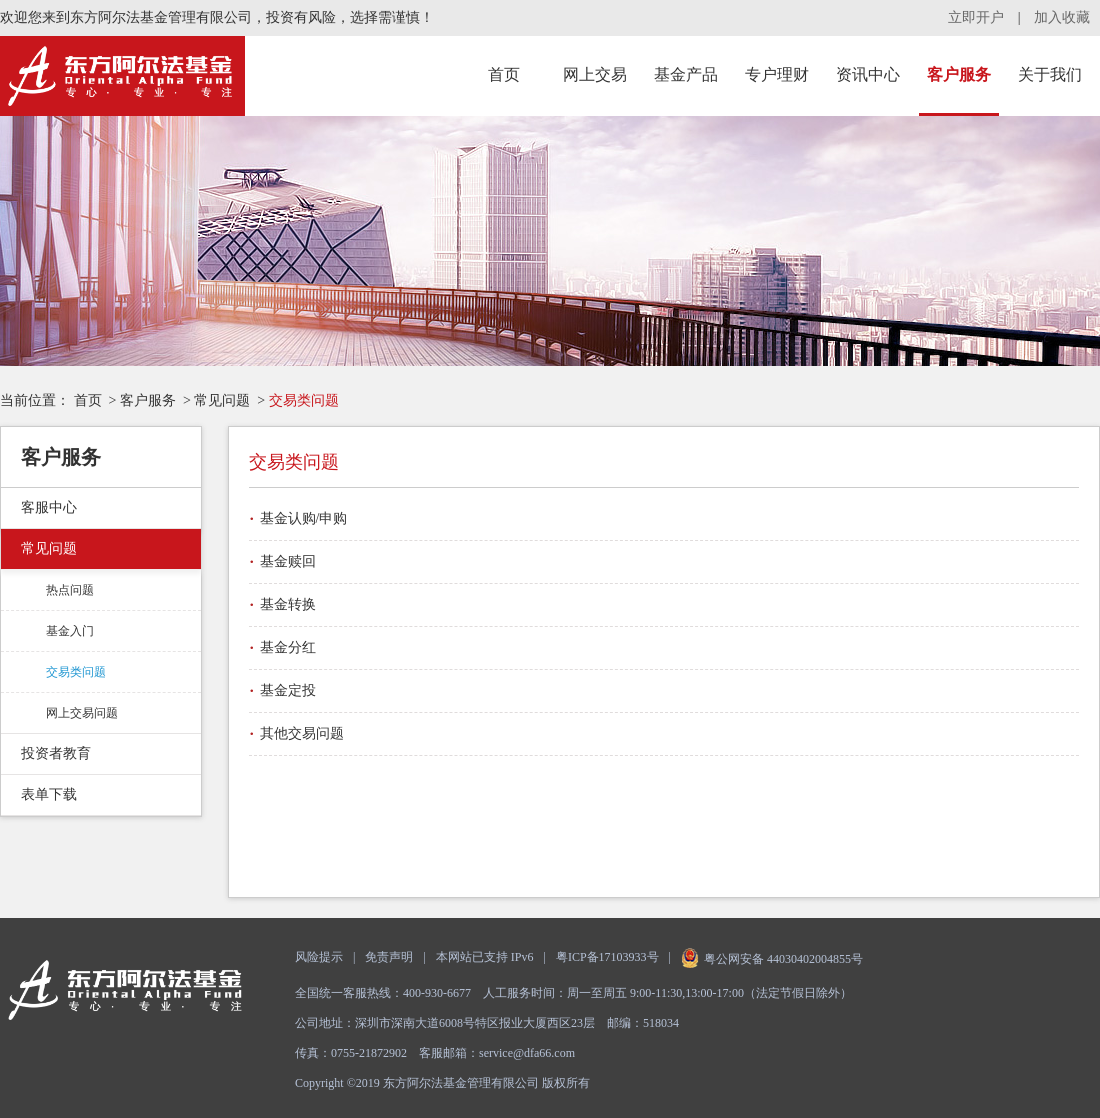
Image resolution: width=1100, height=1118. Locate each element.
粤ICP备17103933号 (607, 957)
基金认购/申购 (304, 518)
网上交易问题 (82, 713)
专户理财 (777, 74)
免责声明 (389, 957)
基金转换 (288, 604)
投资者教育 (56, 753)
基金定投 (288, 690)
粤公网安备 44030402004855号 (772, 959)
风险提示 (319, 957)
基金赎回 (288, 561)
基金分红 (288, 647)
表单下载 (49, 794)
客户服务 (959, 74)
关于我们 (1050, 74)
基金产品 (686, 74)
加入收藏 (1062, 17)
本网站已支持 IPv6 (485, 957)
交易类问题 (76, 672)
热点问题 (70, 590)
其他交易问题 (302, 733)
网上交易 (595, 74)
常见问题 (222, 400)
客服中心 (49, 507)
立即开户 (976, 17)
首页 (504, 74)
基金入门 (70, 631)
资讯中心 (868, 74)
